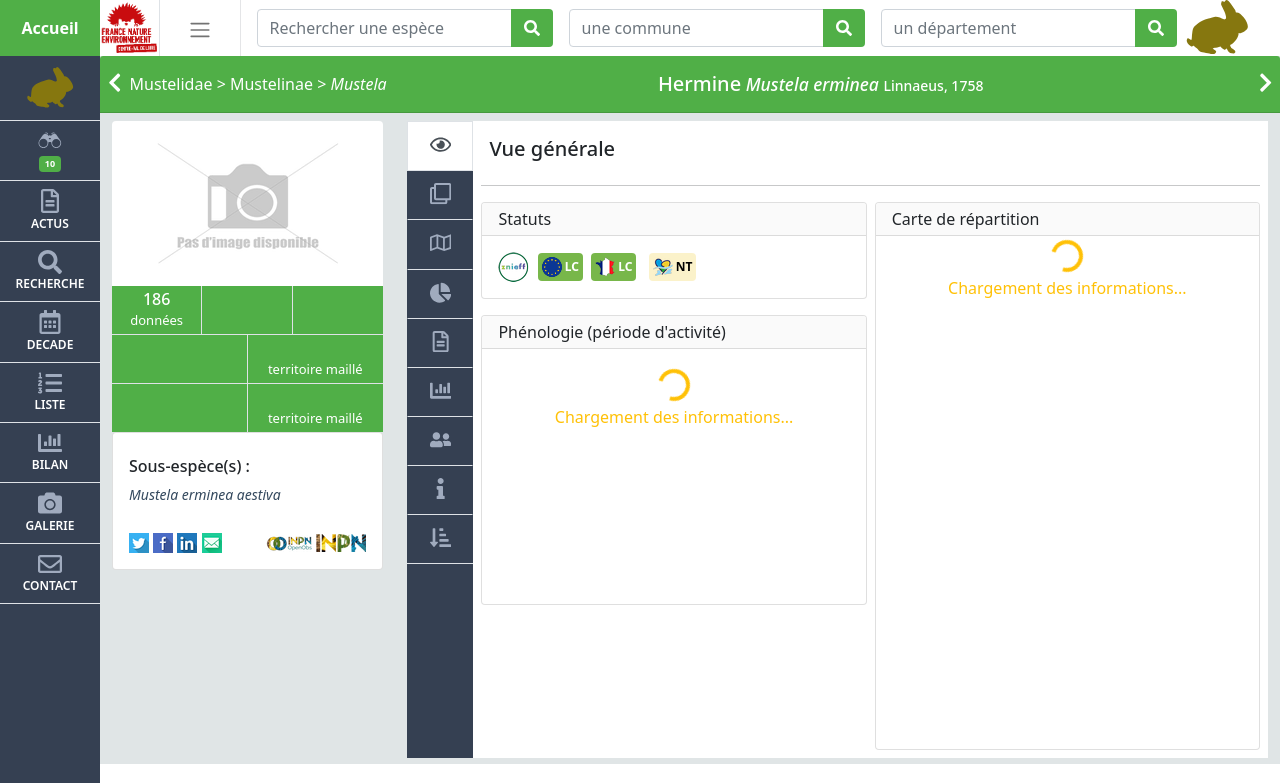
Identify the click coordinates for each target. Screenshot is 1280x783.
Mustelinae (271, 84)
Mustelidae (171, 84)
